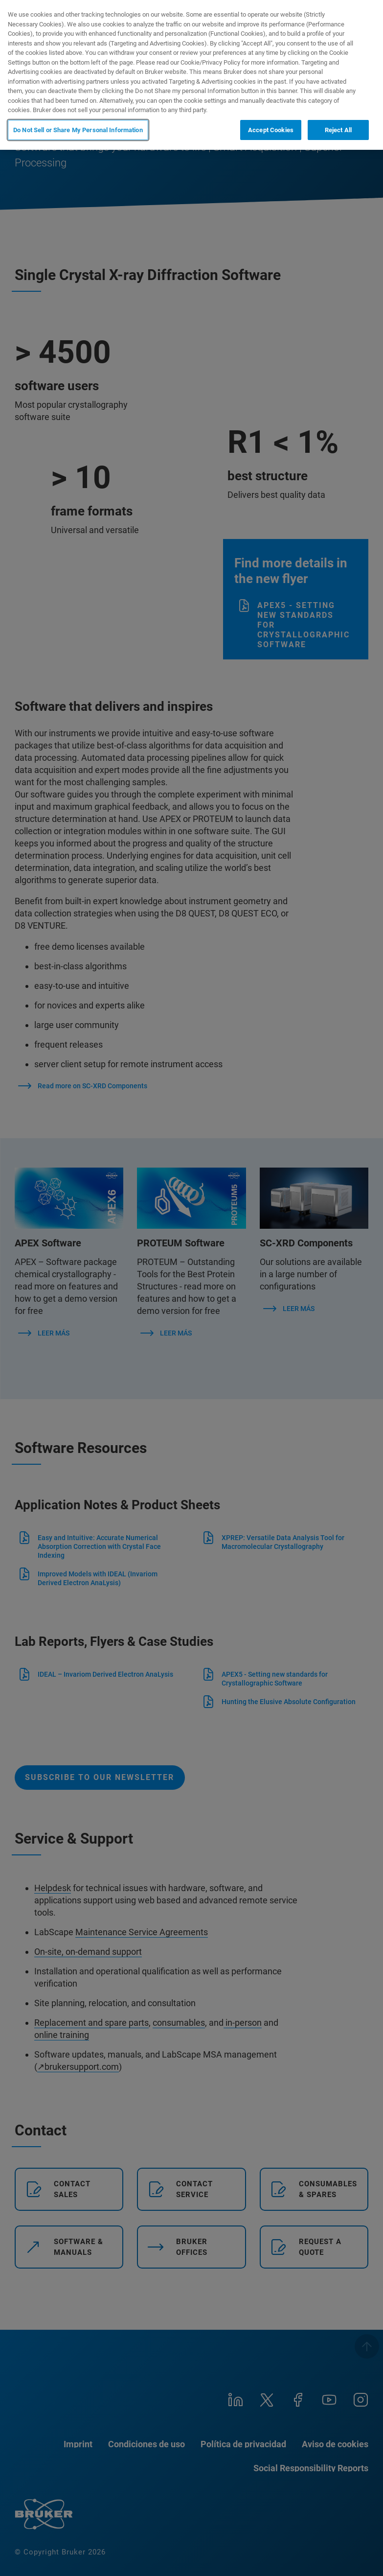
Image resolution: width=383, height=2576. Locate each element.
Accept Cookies (270, 130)
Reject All (338, 130)
